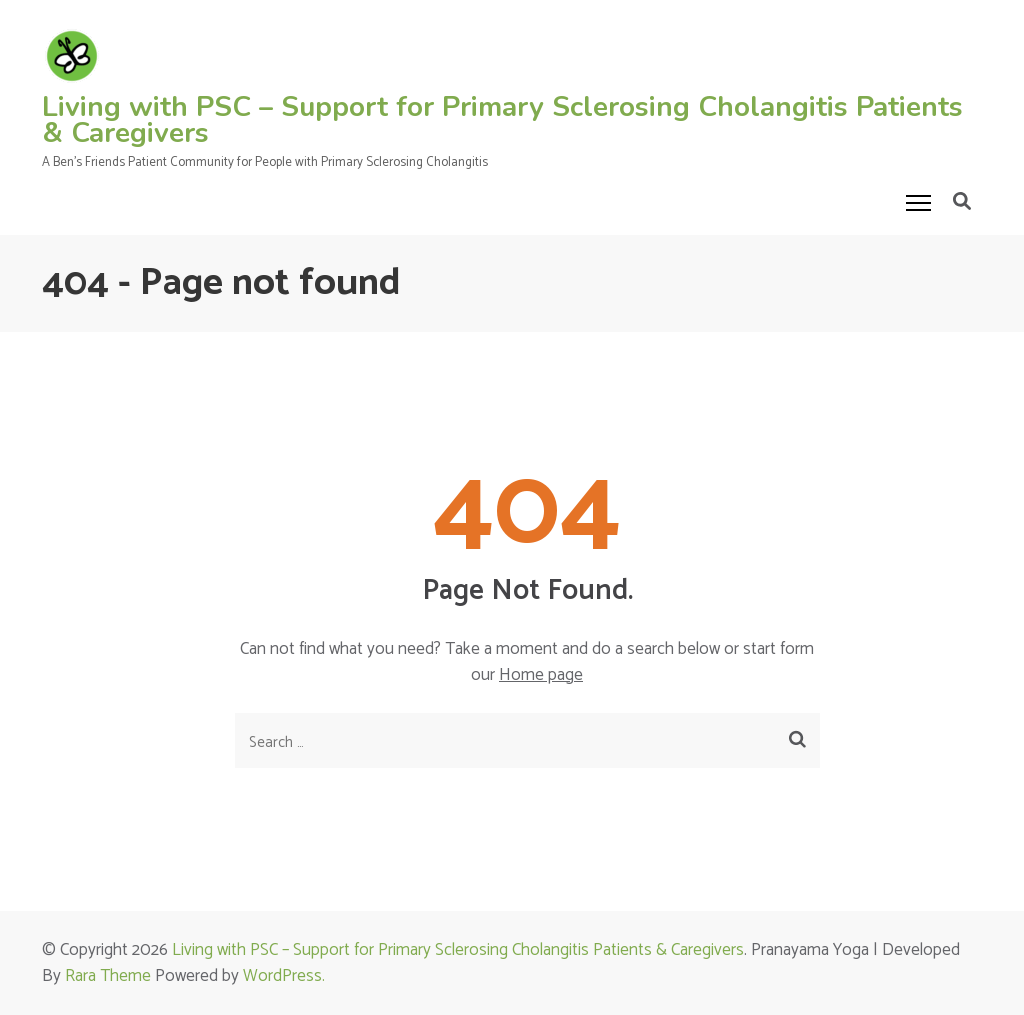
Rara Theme (108, 976)
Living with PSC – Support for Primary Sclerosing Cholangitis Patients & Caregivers (502, 120)
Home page (541, 675)
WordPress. (284, 976)
